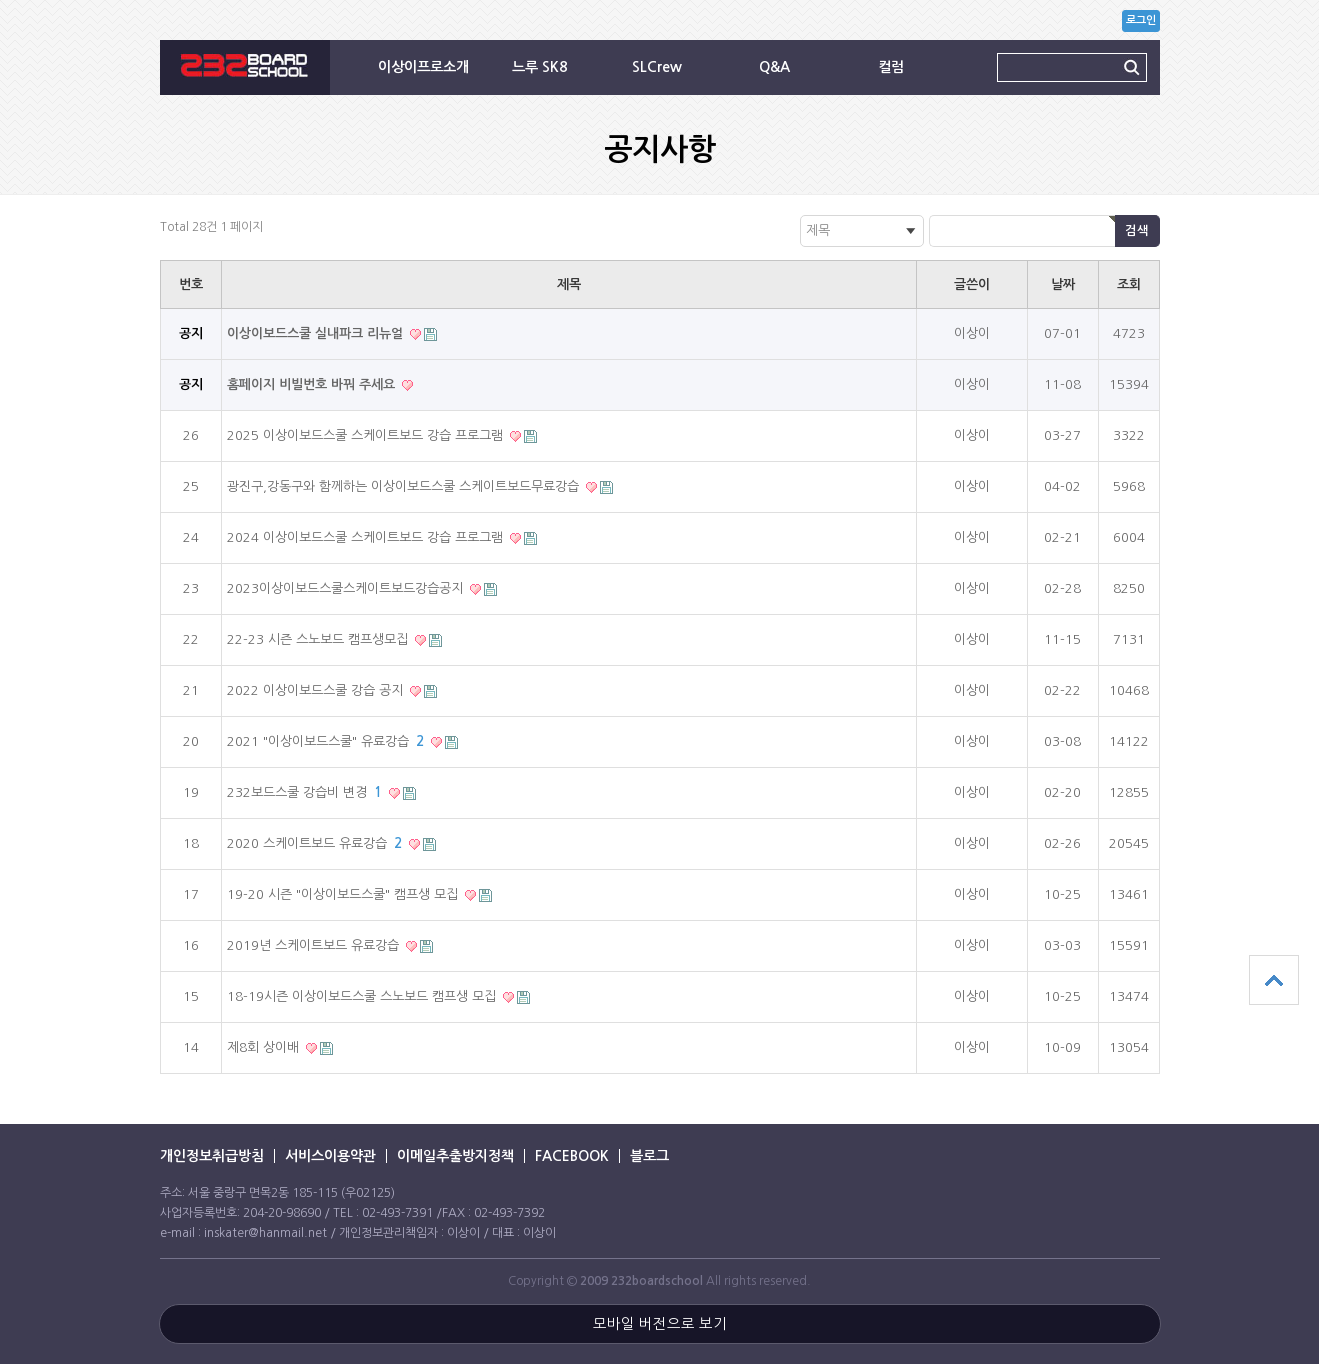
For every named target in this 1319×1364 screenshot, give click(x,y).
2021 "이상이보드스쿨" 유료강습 (327, 741)
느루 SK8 (540, 67)
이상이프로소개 (423, 67)
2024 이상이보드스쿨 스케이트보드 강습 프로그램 (367, 537)
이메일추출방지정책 (455, 1156)
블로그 (649, 1156)
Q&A (774, 67)
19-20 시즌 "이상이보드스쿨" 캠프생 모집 (344, 894)
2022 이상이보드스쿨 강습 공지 (317, 690)
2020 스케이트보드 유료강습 (316, 843)
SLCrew (657, 67)
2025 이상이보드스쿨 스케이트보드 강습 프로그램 (367, 435)
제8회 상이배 (265, 1047)
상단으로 (1274, 980)
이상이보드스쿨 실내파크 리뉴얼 (317, 333)
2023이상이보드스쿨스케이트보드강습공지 (347, 588)
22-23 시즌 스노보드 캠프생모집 (319, 639)
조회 (1129, 284)
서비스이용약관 (330, 1156)
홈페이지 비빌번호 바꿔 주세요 (313, 384)
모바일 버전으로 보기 (660, 1324)
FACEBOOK (572, 1156)
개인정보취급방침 (212, 1156)
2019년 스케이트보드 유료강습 (315, 945)
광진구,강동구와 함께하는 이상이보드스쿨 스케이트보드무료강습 (405, 486)
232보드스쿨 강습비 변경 (306, 792)
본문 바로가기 (0, 0)
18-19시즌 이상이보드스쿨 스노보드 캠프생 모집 (363, 996)
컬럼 (891, 67)
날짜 (1063, 284)
